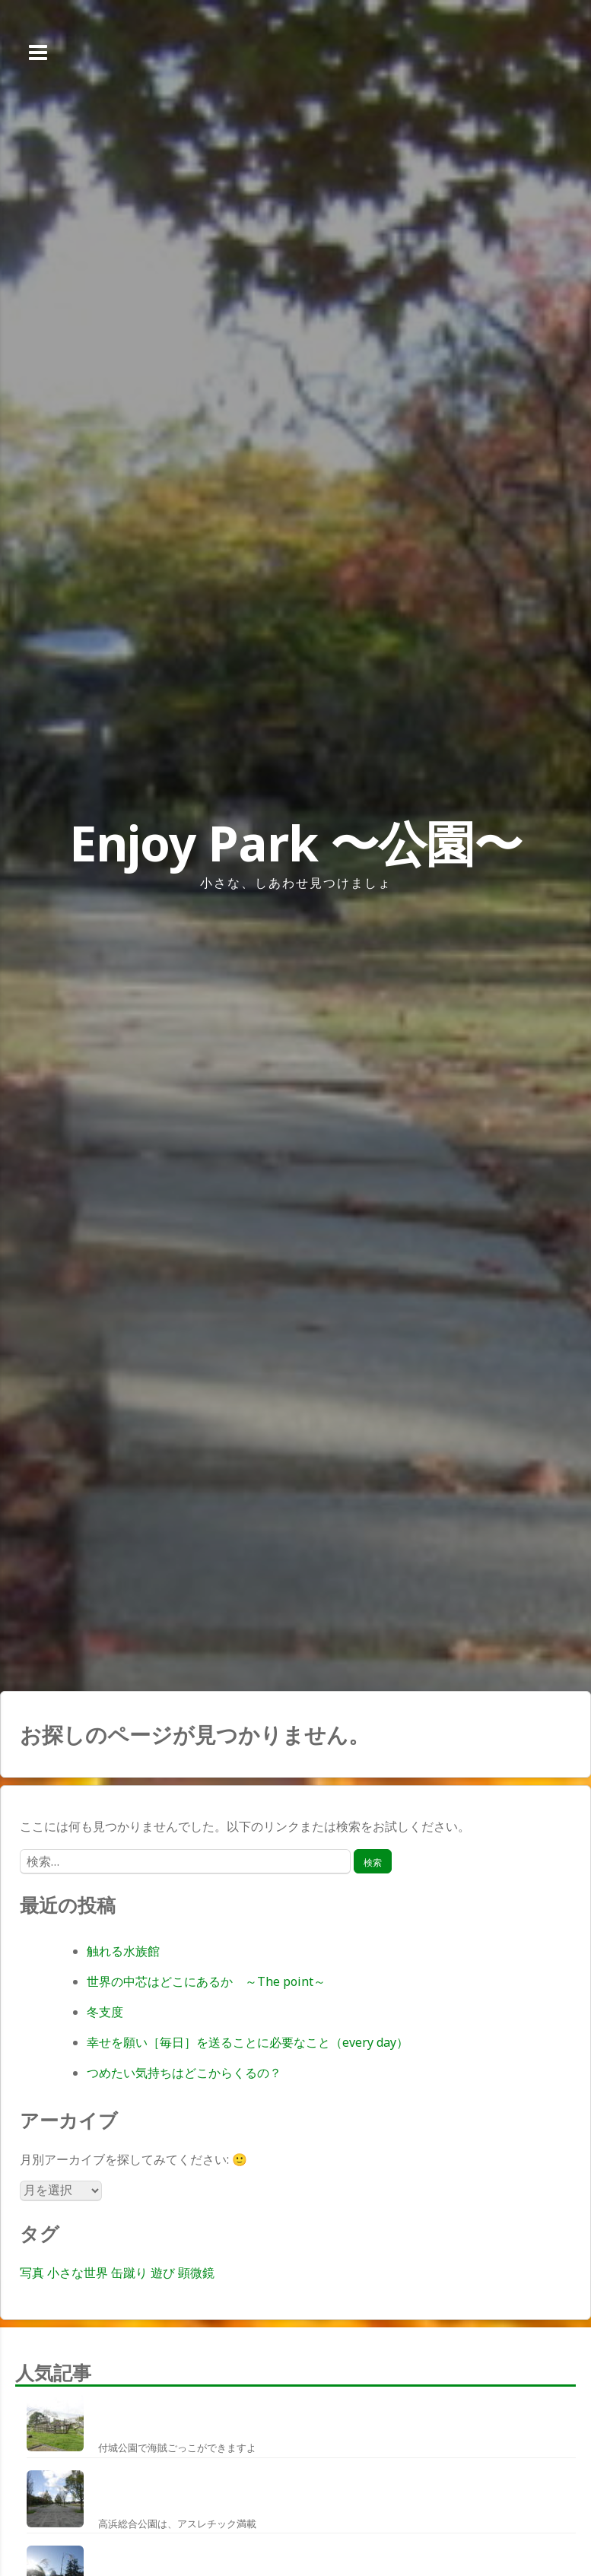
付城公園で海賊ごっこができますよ (177, 2447)
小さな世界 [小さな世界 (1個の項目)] (77, 2272)
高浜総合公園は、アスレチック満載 (177, 2523)
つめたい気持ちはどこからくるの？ (184, 2072)
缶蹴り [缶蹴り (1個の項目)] (129, 2272)
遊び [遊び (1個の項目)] (163, 2272)
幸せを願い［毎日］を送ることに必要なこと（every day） (247, 2042)
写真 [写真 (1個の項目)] (32, 2272)
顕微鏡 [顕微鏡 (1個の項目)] (196, 2272)
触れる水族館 (123, 1951)
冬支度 (105, 2011)
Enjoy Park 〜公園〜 (295, 843)
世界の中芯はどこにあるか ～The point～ (206, 1981)
